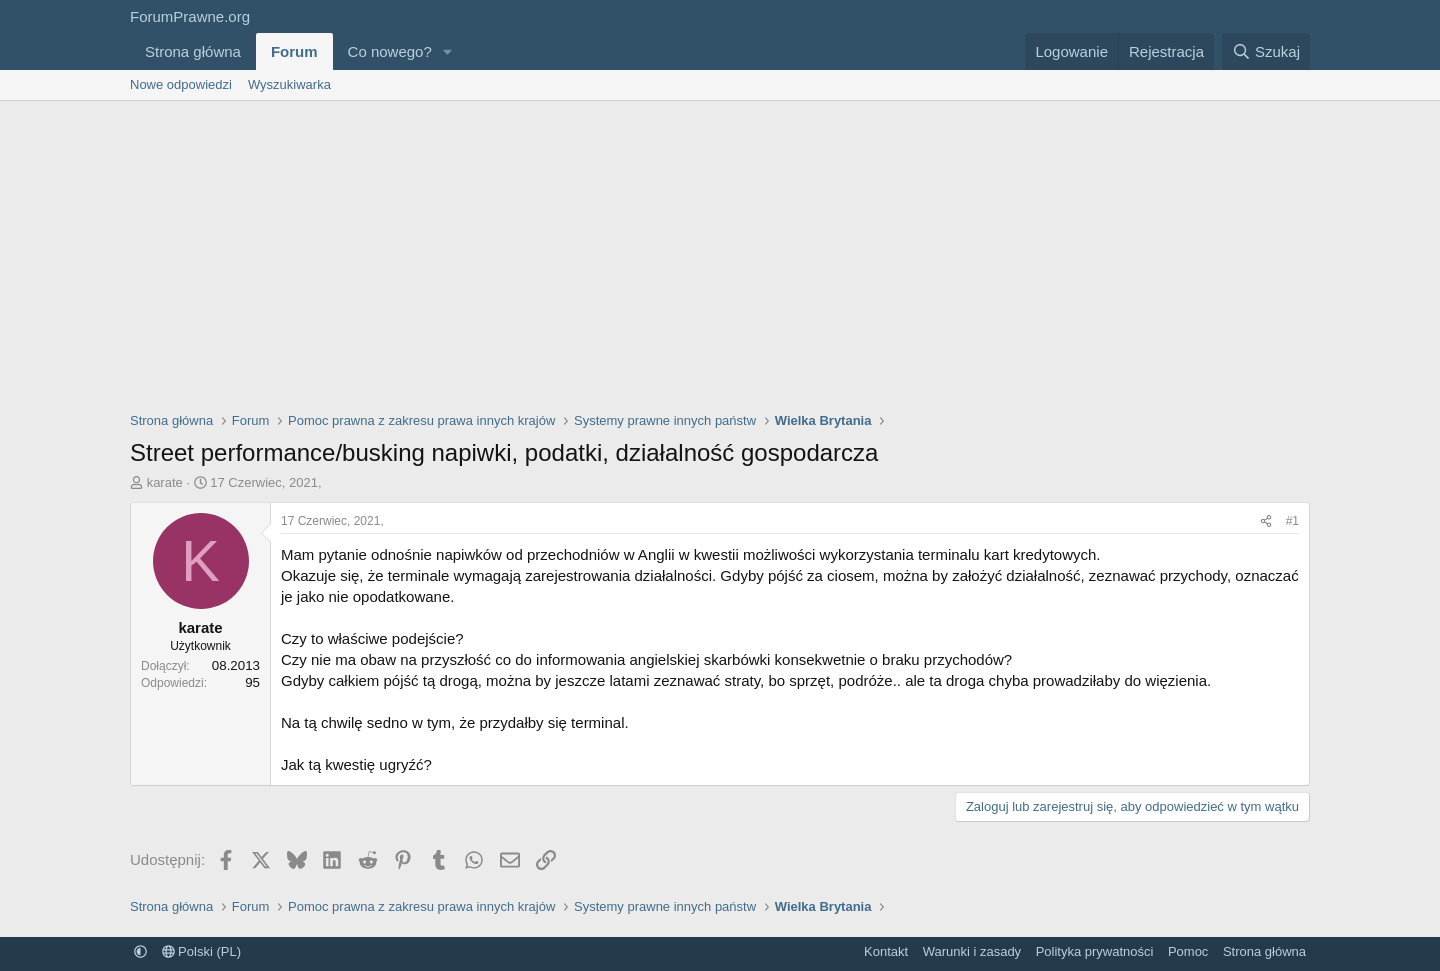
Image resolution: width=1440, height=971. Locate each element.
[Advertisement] (720, 251)
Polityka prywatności (1095, 951)
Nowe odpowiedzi (181, 84)
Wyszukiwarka (289, 84)
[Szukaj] (1266, 51)
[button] (448, 51)
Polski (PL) (201, 951)
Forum (294, 51)
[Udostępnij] (1266, 521)
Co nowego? (390, 51)
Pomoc (1188, 951)
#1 (1292, 521)
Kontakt (886, 951)
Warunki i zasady (972, 951)
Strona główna (193, 51)
